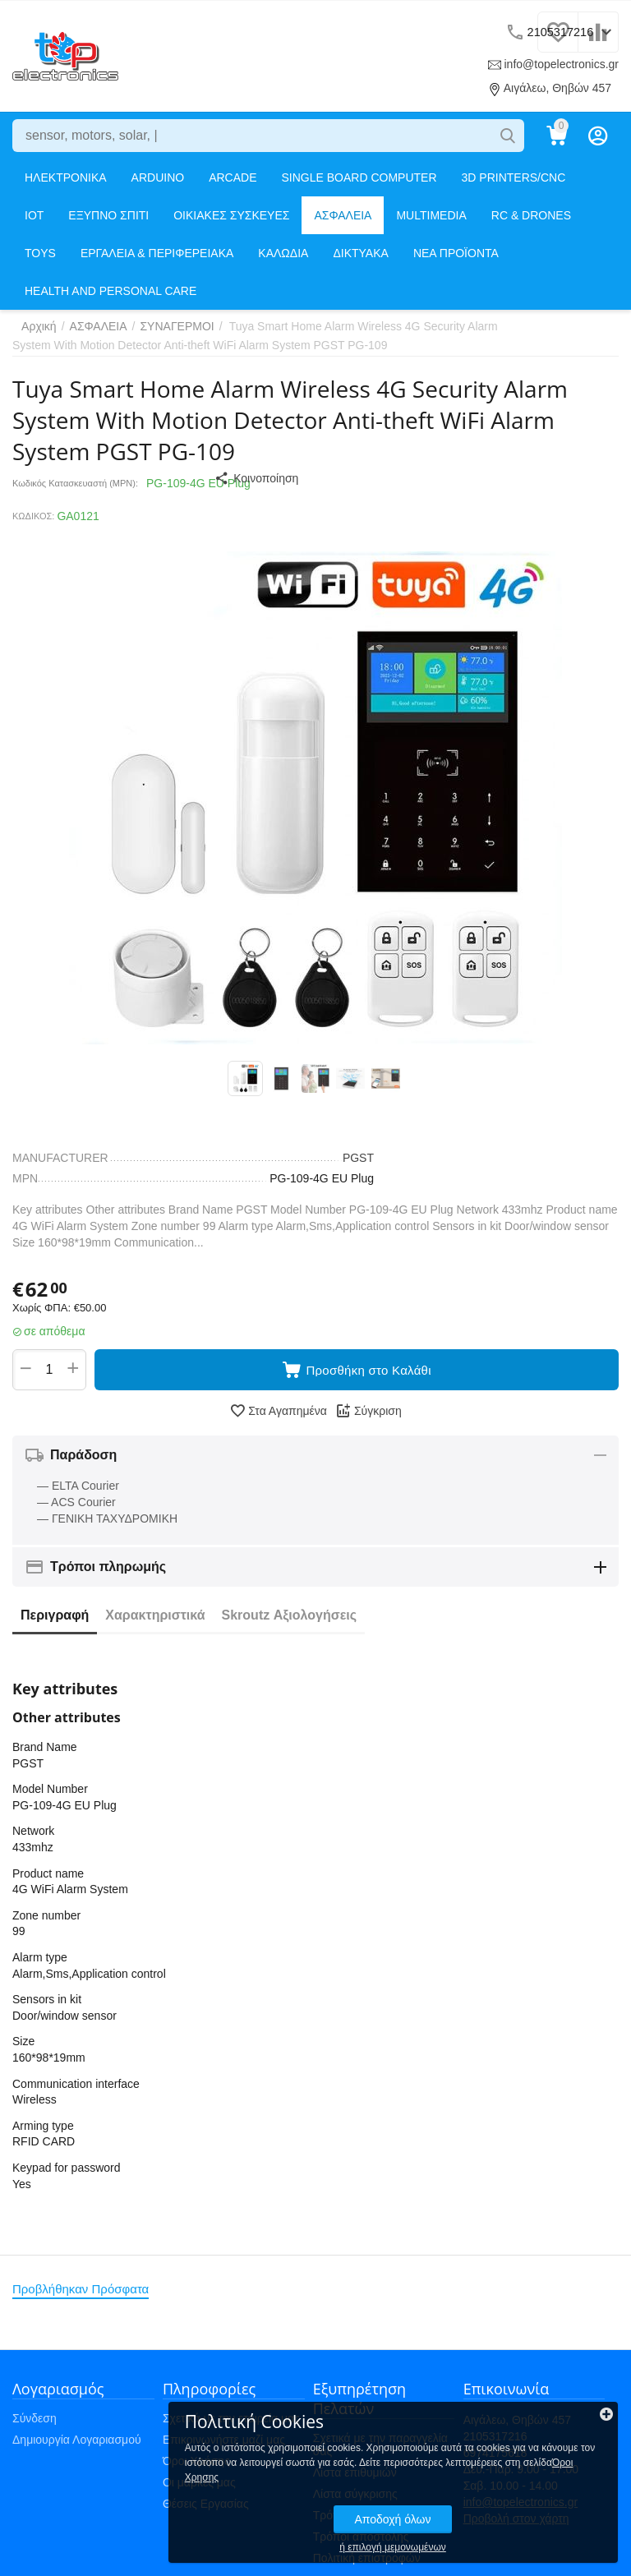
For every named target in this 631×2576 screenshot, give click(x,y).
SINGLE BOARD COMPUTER (359, 177)
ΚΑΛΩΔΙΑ (283, 253)
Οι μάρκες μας (199, 2487)
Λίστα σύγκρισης (355, 2498)
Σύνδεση (34, 2423)
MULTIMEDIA (431, 215)
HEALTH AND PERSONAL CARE (110, 290)
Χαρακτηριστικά (155, 1620)
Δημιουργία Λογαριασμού (76, 2444)
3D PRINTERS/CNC (514, 177)
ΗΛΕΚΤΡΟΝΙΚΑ (66, 177)
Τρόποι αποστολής (361, 2541)
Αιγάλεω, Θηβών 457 (551, 87)
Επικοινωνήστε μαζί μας (224, 2444)
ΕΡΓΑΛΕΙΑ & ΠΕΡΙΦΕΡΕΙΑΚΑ (157, 253)
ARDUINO (158, 177)
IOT (34, 215)
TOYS (40, 253)
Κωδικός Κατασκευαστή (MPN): (75, 483)
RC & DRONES (531, 215)
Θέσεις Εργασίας (206, 2508)
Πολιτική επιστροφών (367, 2562)
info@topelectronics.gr (555, 64)
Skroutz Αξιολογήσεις (289, 1620)
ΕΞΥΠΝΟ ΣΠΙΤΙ (108, 215)
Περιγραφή (55, 1620)
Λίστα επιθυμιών (355, 2477)
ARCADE (232, 177)
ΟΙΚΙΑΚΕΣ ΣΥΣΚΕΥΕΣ (231, 215)
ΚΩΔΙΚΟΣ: (33, 516)
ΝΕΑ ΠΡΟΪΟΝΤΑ (456, 253)
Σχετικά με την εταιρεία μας (231, 2423)
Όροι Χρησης (475, 2463)
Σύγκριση (368, 1416)
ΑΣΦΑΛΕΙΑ (342, 215)
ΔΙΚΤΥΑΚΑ (360, 253)
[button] (307, 478)
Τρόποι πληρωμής (360, 2520)
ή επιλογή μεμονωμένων (503, 2533)
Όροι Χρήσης (196, 2465)
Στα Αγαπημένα (278, 1416)
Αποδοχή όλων (503, 2505)
